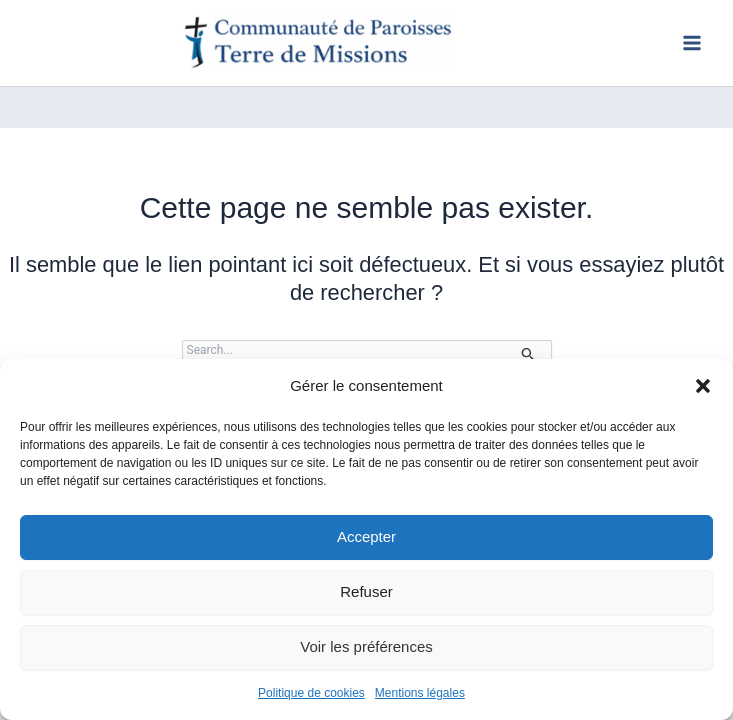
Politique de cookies (311, 693)
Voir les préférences (366, 646)
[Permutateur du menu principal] (692, 43)
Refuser (366, 591)
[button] (703, 386)
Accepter (366, 536)
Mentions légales (420, 693)
